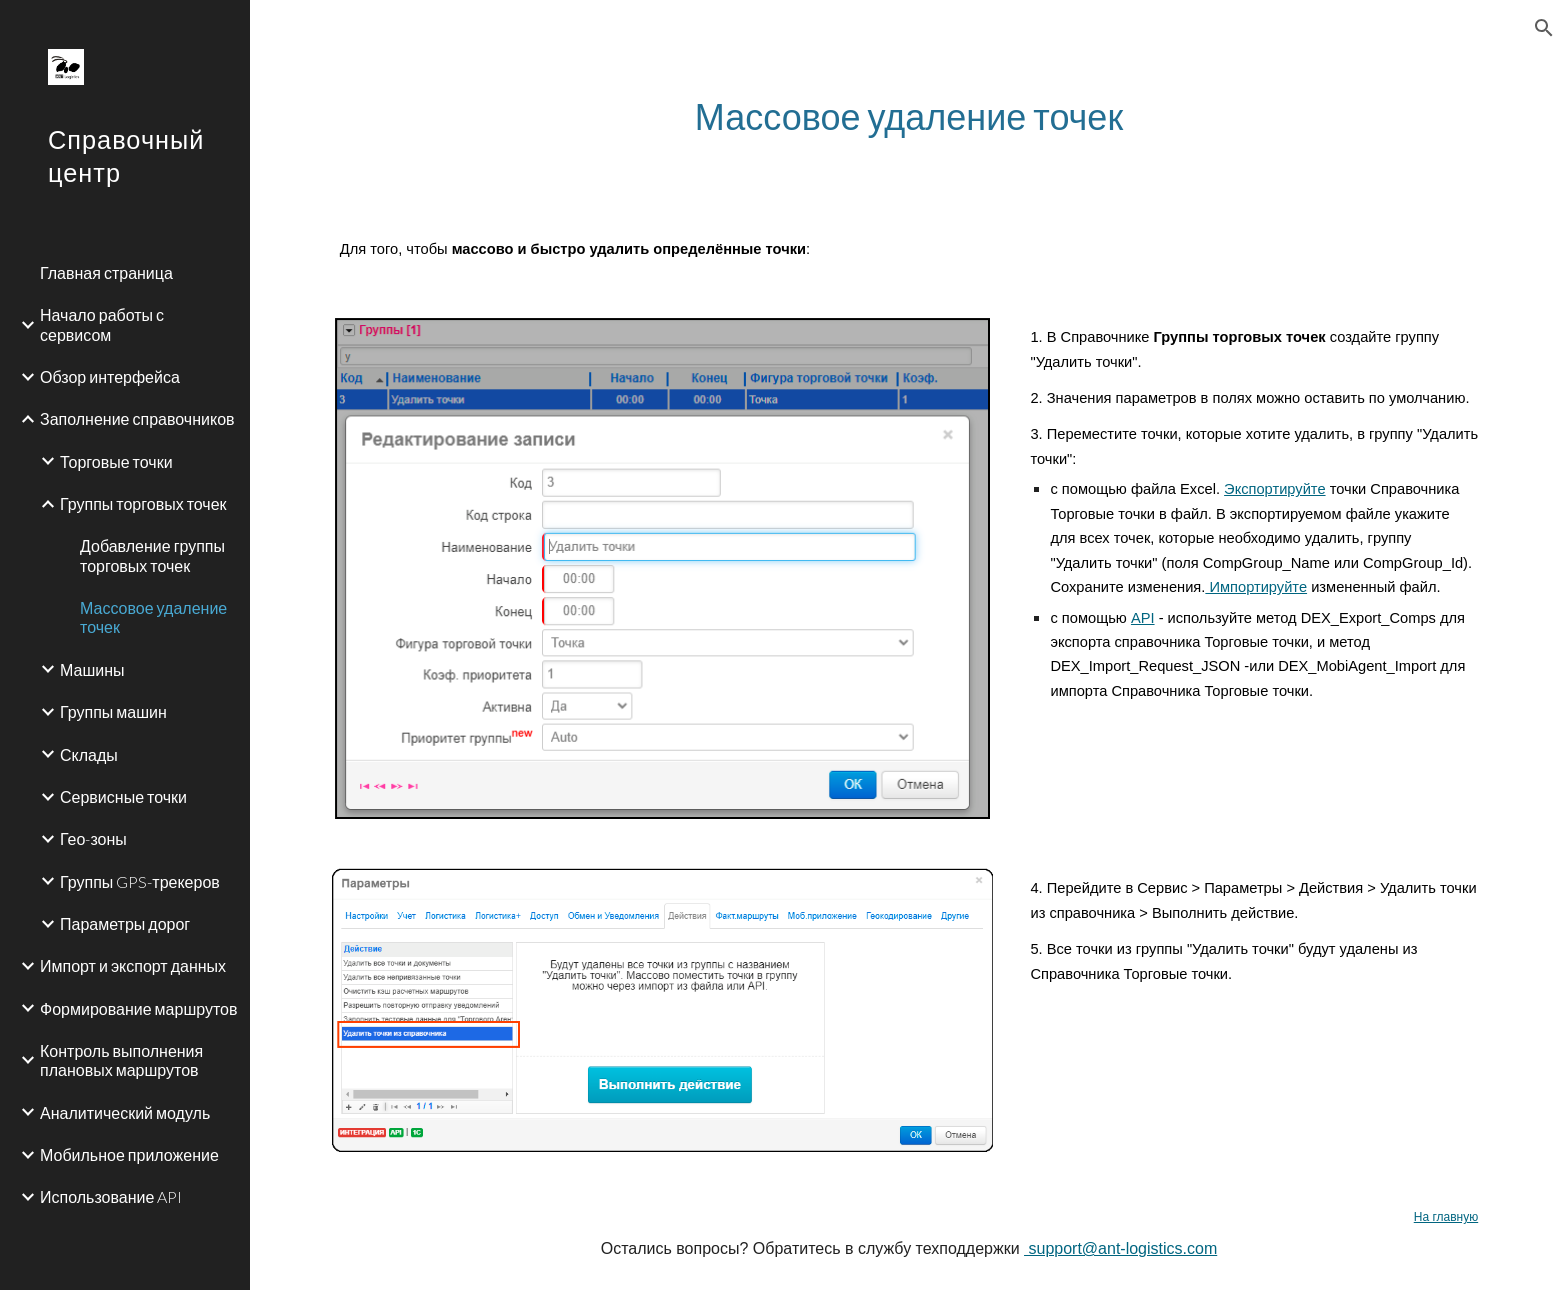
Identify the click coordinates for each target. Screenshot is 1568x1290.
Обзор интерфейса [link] (110, 376)
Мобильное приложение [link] (129, 1154)
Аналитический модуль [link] (125, 1112)
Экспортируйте (1274, 489)
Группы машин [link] (113, 711)
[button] (1544, 28)
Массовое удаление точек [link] (153, 617)
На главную (1446, 1217)
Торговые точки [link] (116, 461)
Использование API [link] (111, 1196)
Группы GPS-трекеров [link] (140, 881)
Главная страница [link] (106, 272)
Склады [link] (89, 754)
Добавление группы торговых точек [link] (152, 555)
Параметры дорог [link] (125, 923)
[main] (909, 116)
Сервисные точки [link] (123, 796)
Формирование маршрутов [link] (138, 1008)
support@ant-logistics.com (1120, 1248)
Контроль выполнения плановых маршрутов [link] (121, 1060)
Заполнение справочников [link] (137, 418)
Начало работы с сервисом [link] (102, 324)
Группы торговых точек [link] (143, 503)
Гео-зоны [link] (93, 838)
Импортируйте (1256, 587)
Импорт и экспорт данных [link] (133, 965)
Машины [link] (92, 669)
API (1143, 618)
